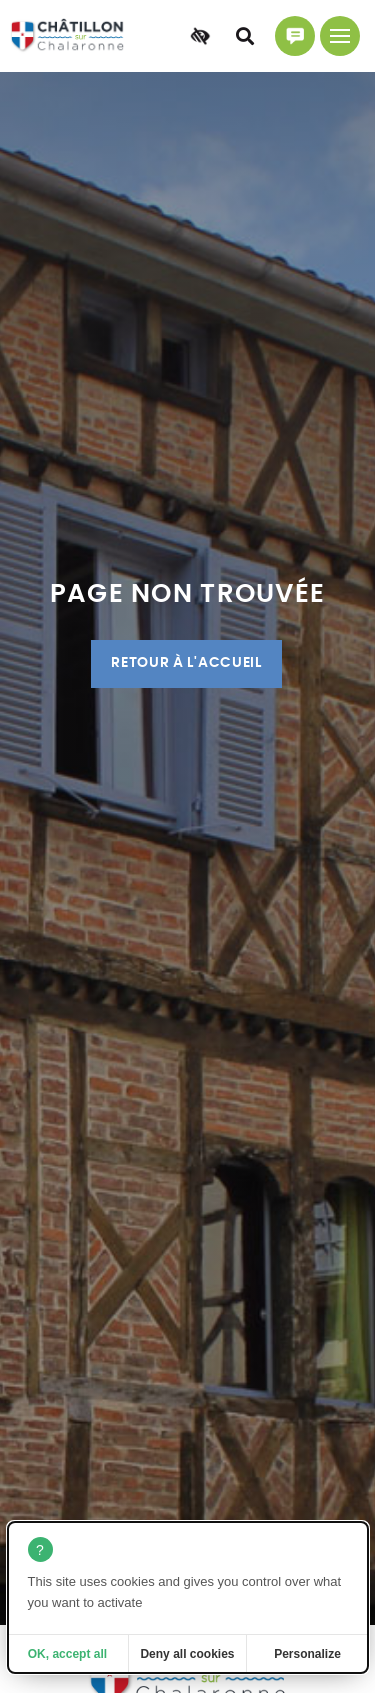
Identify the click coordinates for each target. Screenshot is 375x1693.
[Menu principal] (340, 36)
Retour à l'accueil (186, 663)
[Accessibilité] (200, 36)
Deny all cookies (187, 1654)
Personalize (307, 1654)
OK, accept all (67, 1654)
